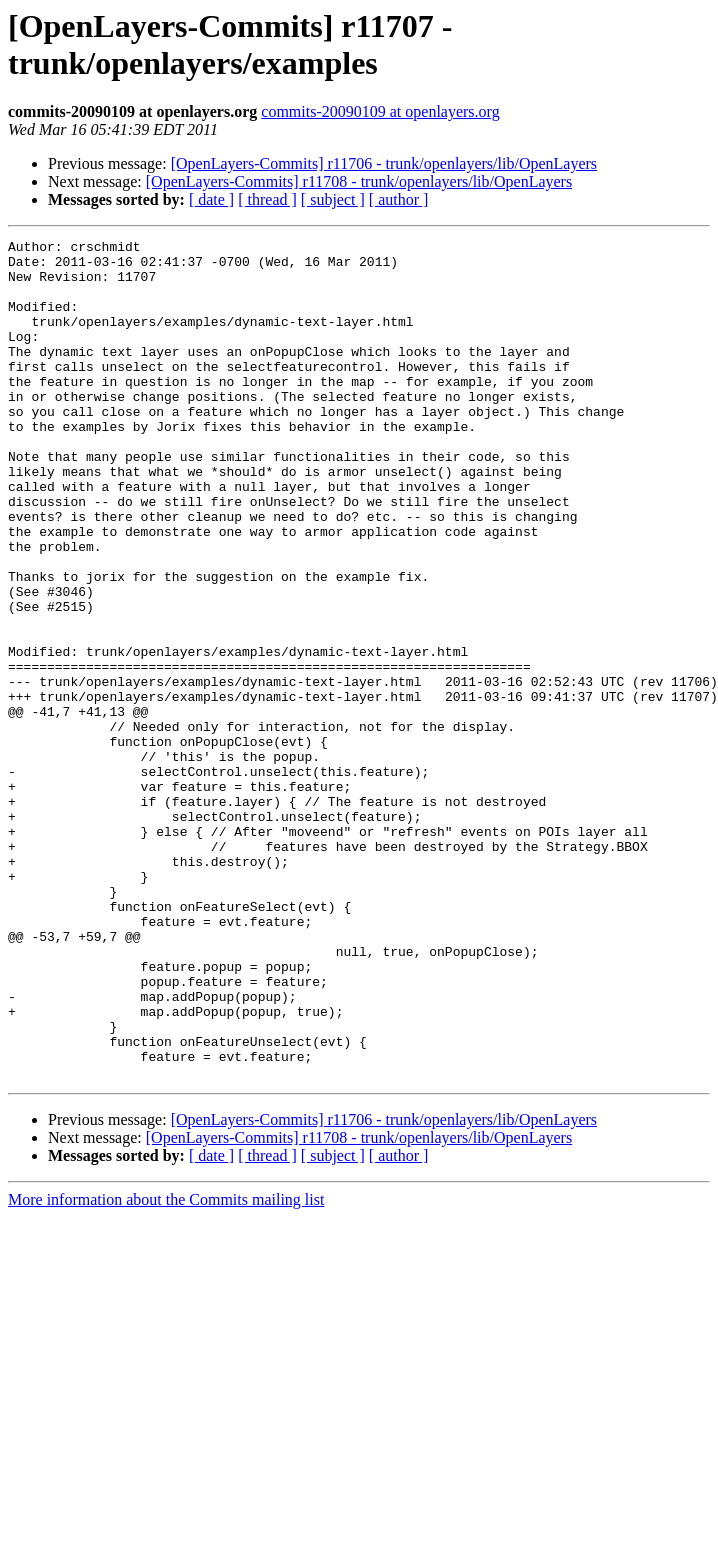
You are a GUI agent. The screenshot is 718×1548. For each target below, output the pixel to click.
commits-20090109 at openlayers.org (380, 111)
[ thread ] (267, 199)
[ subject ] (333, 199)
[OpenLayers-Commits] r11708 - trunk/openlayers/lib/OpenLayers (359, 181)
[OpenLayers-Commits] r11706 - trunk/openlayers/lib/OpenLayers (384, 163)
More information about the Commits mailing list (166, 1367)
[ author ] (399, 199)
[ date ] (211, 199)
